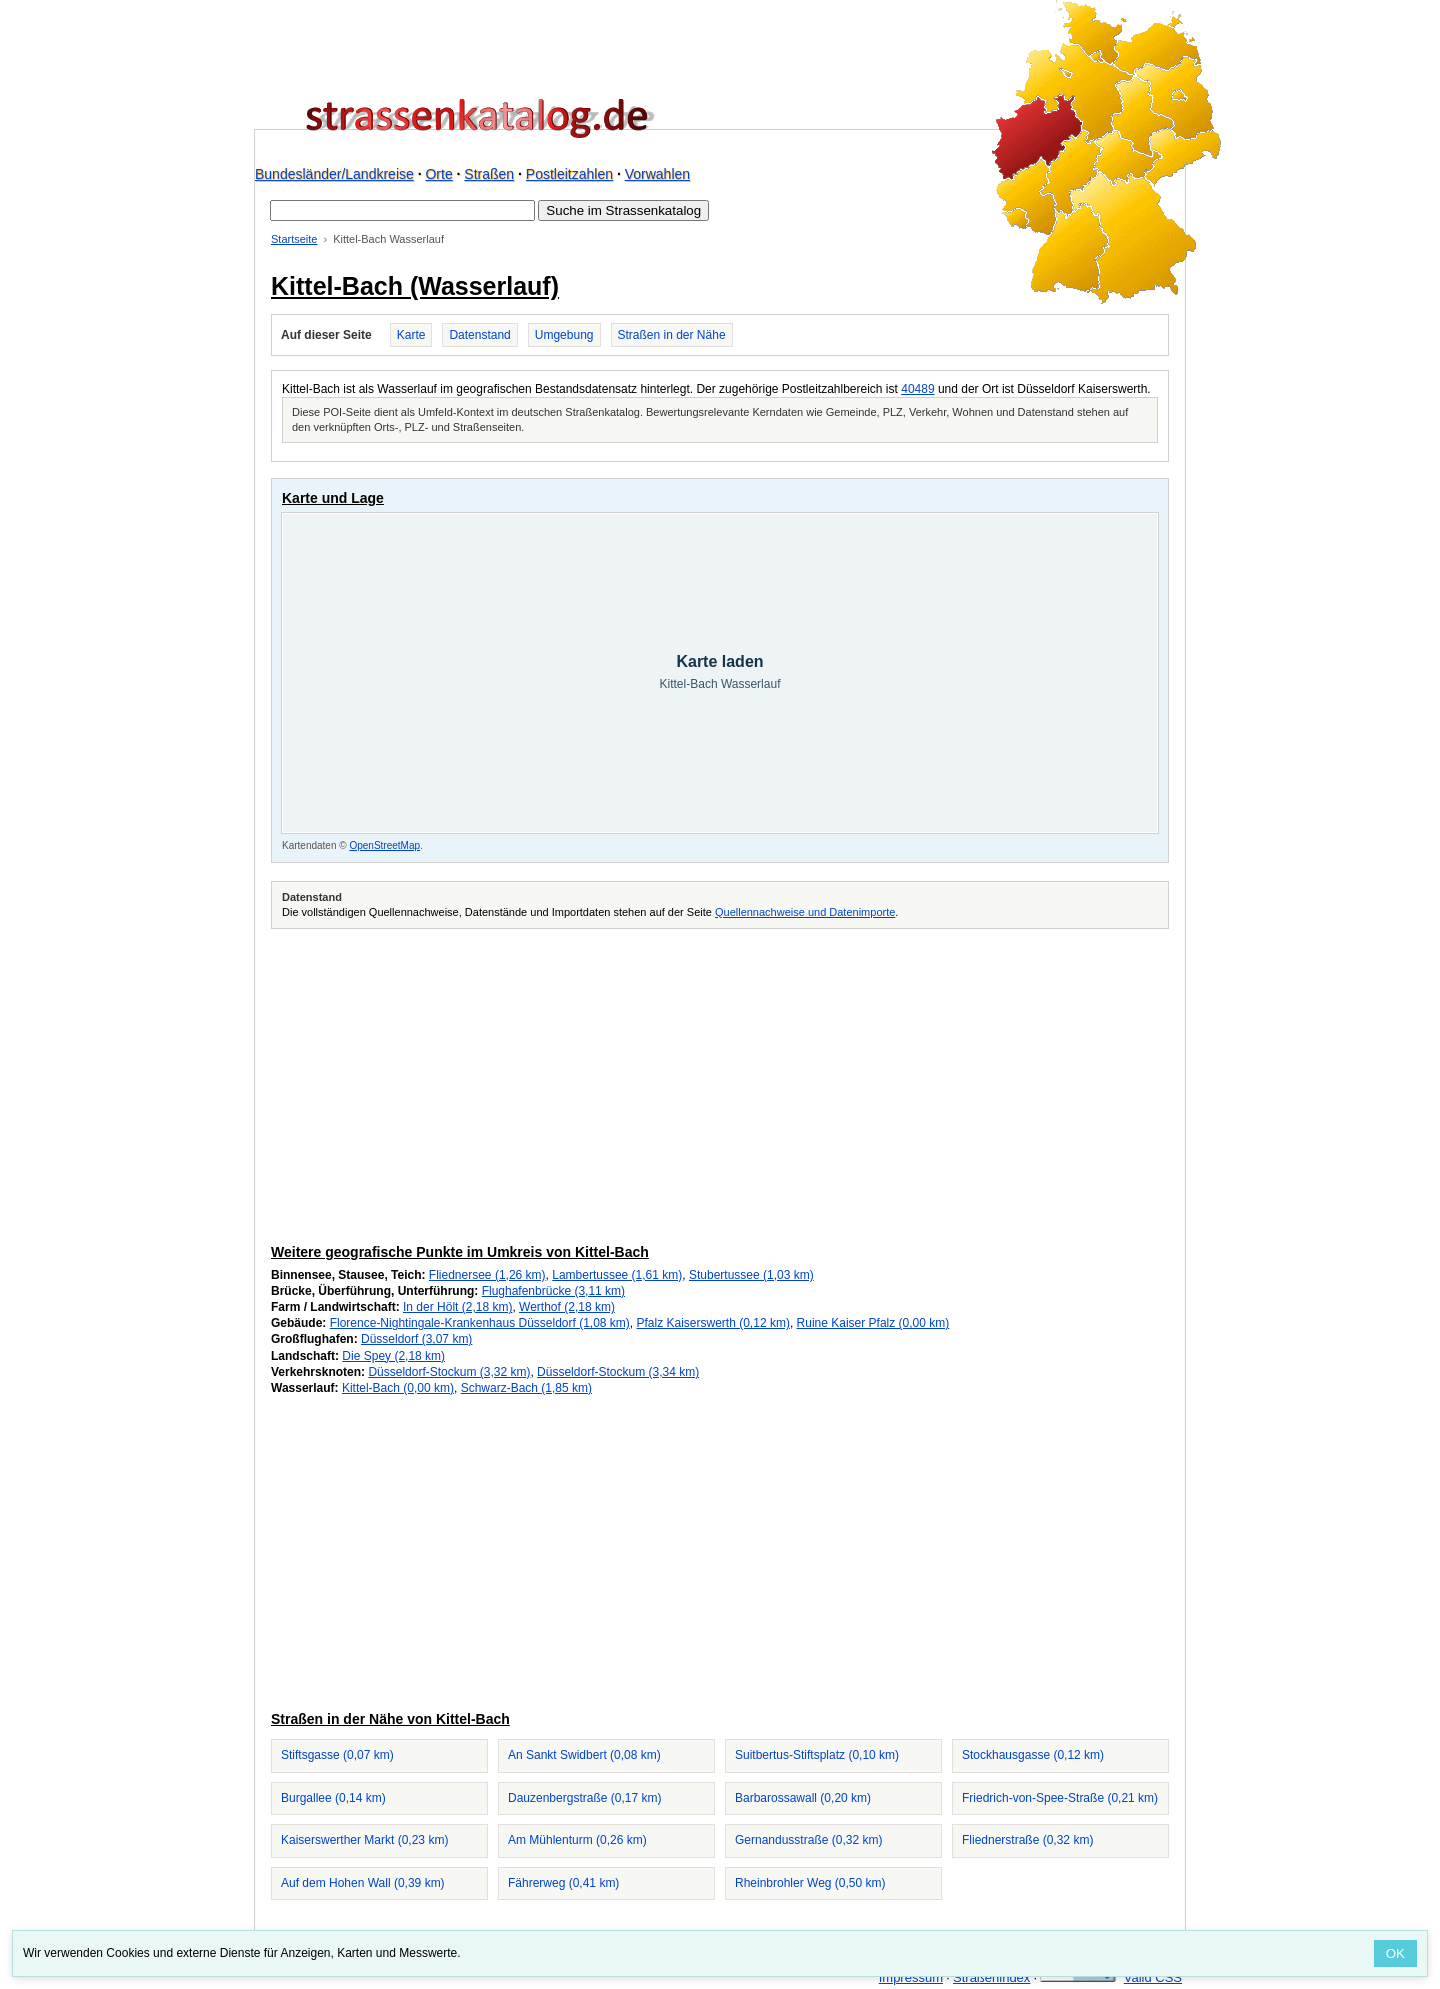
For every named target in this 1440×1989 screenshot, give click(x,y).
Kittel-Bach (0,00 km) (398, 1388)
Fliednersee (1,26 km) (487, 1275)
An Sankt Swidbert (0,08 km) (584, 1755)
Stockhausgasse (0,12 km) (1033, 1755)
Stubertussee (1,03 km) (751, 1275)
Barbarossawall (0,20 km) (803, 1798)
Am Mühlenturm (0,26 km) (577, 1840)
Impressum (911, 1977)
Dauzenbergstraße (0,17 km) (584, 1798)
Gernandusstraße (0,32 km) (808, 1840)
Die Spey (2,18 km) (393, 1356)
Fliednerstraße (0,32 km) (1027, 1840)
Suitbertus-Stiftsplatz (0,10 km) (817, 1755)
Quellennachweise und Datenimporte (805, 912)
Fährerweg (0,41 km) (563, 1883)
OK (1395, 1953)
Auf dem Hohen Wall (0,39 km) (363, 1883)
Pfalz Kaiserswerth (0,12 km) (713, 1323)
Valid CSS (1153, 1977)
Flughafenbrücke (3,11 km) (553, 1291)
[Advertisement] (720, 1083)
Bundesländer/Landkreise (334, 174)
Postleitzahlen (569, 174)
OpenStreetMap (384, 845)
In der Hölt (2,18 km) (457, 1307)
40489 (917, 389)
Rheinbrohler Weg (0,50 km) (810, 1883)
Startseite (294, 239)
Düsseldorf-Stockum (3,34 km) (618, 1372)
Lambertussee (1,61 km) (617, 1275)
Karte (411, 335)
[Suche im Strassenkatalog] (402, 210)
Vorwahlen (657, 174)
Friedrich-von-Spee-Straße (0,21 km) (1060, 1798)
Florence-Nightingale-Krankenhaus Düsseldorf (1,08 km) (480, 1323)
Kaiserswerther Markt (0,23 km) (364, 1840)
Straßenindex (991, 1977)
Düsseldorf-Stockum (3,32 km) (449, 1372)
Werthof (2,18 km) (567, 1307)
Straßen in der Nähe (672, 335)
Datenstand (479, 335)
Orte (438, 174)
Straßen (489, 174)
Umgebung (564, 335)
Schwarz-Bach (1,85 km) (526, 1388)
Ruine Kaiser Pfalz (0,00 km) (873, 1323)
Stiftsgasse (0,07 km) (337, 1755)
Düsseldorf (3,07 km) (416, 1339)
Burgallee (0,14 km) (333, 1798)
